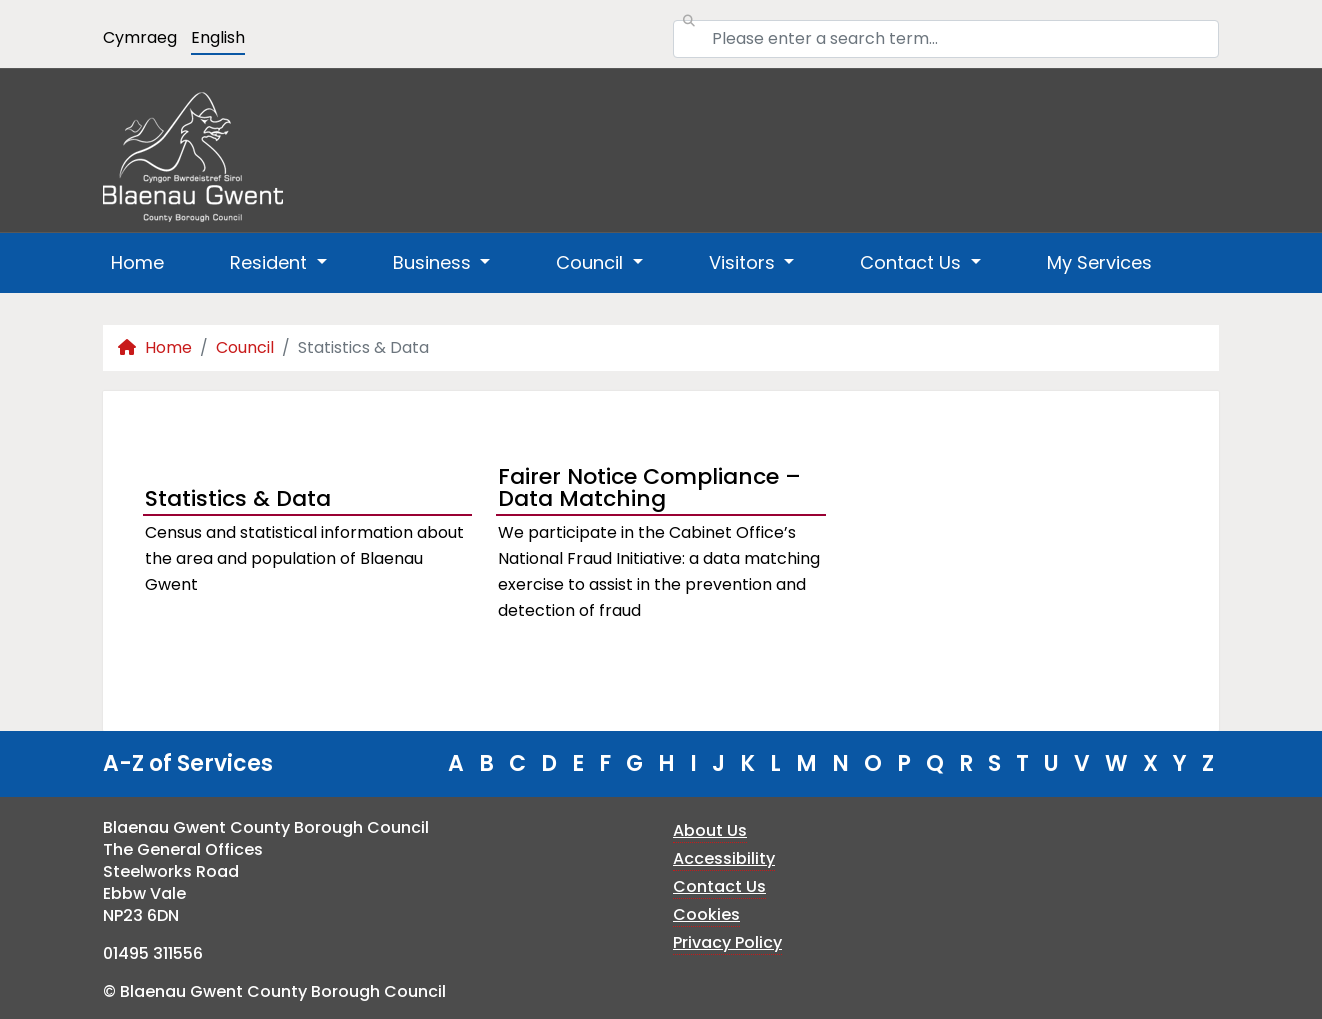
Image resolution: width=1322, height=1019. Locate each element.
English (218, 37)
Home (137, 262)
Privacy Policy (727, 942)
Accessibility (724, 858)
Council (245, 347)
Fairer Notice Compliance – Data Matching (649, 490)
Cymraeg (140, 37)
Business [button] (434, 262)
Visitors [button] (744, 262)
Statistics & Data (238, 498)
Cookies (706, 914)
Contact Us (719, 886)
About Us (710, 830)
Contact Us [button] (913, 262)
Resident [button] (271, 262)
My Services (1099, 262)
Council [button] (592, 262)
